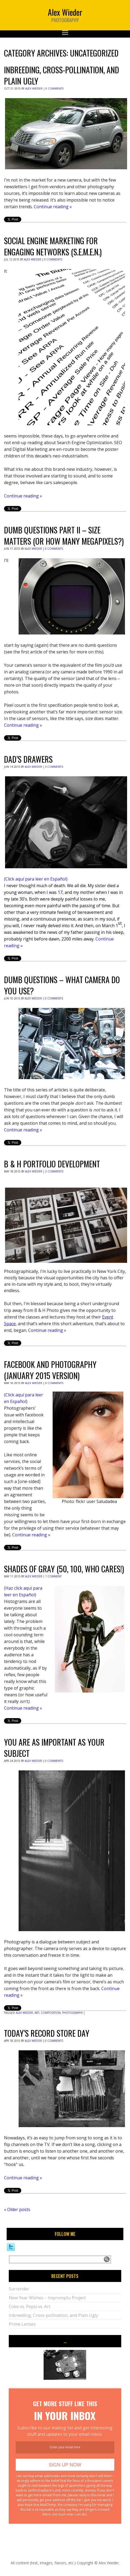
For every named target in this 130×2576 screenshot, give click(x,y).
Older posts (17, 2209)
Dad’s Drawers (28, 759)
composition (51, 2013)
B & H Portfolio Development (52, 1164)
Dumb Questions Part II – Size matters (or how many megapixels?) (64, 535)
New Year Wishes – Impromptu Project (47, 2298)
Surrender (19, 2289)
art (37, 2013)
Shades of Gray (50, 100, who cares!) (64, 1569)
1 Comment (53, 1576)
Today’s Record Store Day (46, 2033)
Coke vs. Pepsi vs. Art (29, 2306)
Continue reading (53, 207)
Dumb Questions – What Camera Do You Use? (62, 985)
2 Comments (54, 1171)
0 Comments (54, 88)
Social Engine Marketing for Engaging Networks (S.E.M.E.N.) (53, 246)
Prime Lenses (22, 2324)
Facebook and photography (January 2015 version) (50, 1369)
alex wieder (24, 2013)
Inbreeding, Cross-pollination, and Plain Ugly (61, 75)
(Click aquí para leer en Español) (36, 879)
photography (72, 2013)
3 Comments (54, 767)
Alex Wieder (34, 88)
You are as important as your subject (54, 1747)
